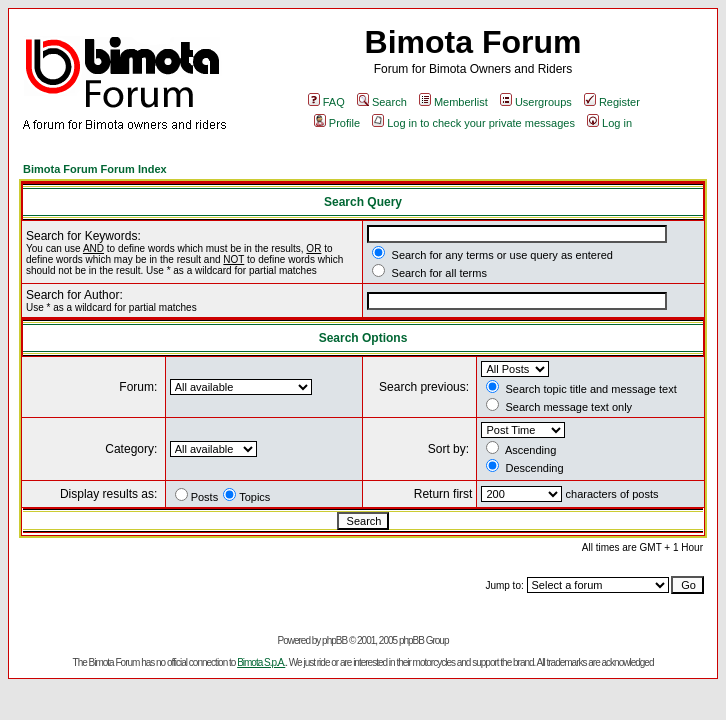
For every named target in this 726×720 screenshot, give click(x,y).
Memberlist (453, 102)
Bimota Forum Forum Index (95, 169)
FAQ (326, 102)
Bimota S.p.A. (261, 662)
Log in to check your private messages (473, 123)
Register (612, 102)
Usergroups (536, 102)
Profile (337, 123)
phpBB (334, 640)
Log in (609, 123)
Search (382, 102)
